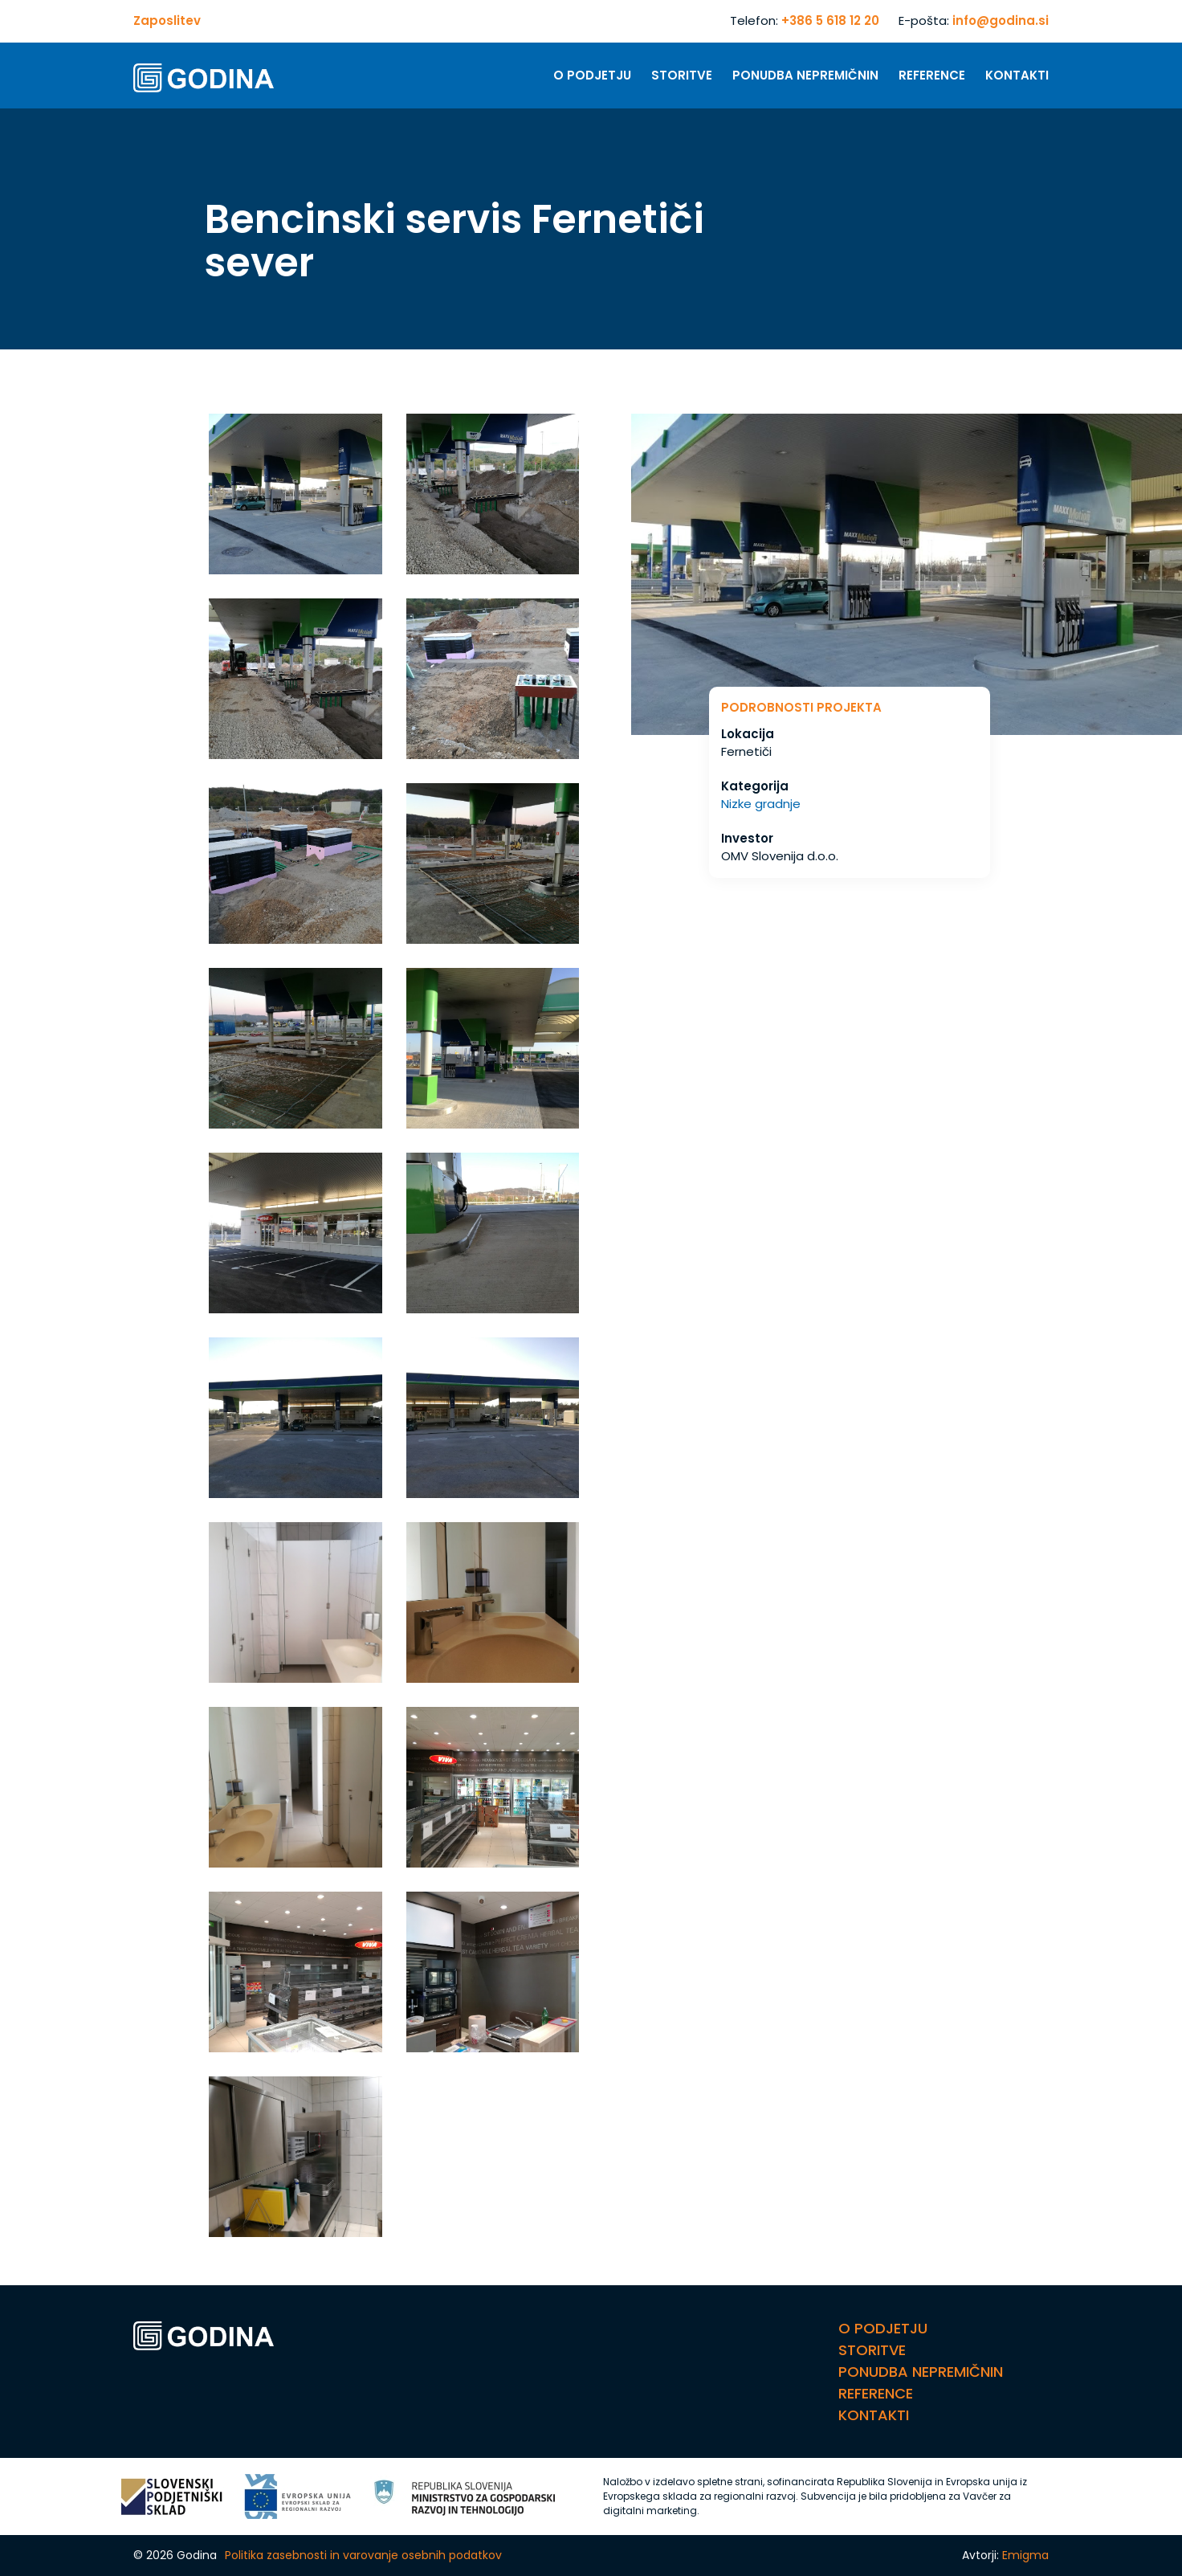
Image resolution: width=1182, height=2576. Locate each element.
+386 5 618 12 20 (830, 20)
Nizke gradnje (761, 803)
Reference (932, 75)
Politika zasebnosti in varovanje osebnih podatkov (363, 2555)
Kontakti (1017, 75)
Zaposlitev (167, 20)
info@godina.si (1000, 20)
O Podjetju (592, 75)
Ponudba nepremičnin (805, 75)
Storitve (681, 75)
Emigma (1025, 2555)
